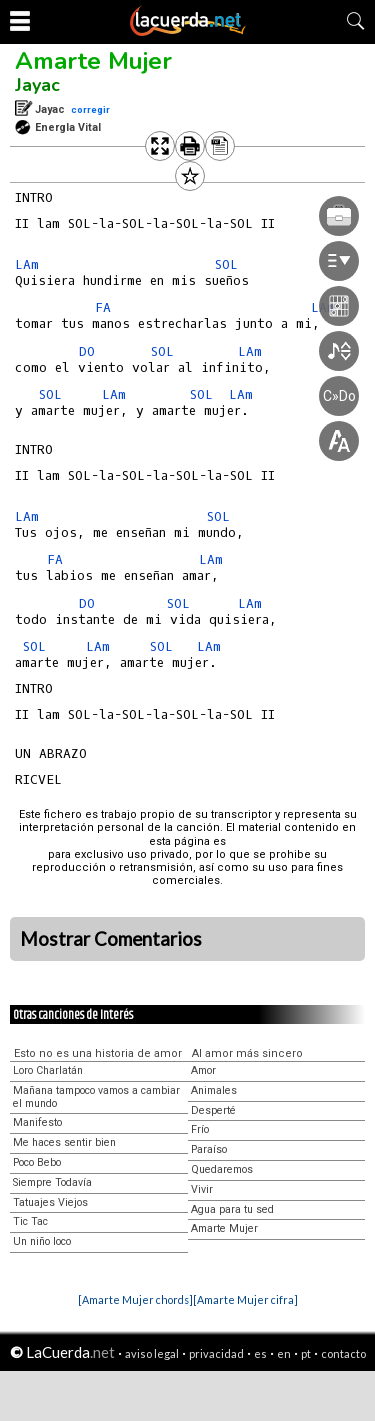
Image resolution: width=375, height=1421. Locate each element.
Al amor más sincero (247, 1053)
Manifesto (37, 1122)
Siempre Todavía (52, 1182)
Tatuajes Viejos (50, 1202)
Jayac (37, 85)
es (260, 1353)
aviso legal (152, 1353)
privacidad (216, 1353)
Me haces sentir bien (64, 1142)
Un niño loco (42, 1241)
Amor (203, 1070)
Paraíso (209, 1149)
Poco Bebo (37, 1162)
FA (103, 307)
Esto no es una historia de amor (98, 1053)
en (284, 1353)
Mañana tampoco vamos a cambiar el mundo (96, 1097)
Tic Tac (30, 1221)
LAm (27, 264)
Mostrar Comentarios (111, 939)
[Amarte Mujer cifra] (245, 1299)
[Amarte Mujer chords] (135, 1299)
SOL (50, 394)
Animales (214, 1090)
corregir (90, 109)
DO (87, 351)
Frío (200, 1129)
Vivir (202, 1189)
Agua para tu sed (232, 1209)
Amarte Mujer (93, 61)
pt (306, 1353)
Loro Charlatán (48, 1070)
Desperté (213, 1110)
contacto (343, 1353)
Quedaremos (222, 1169)
